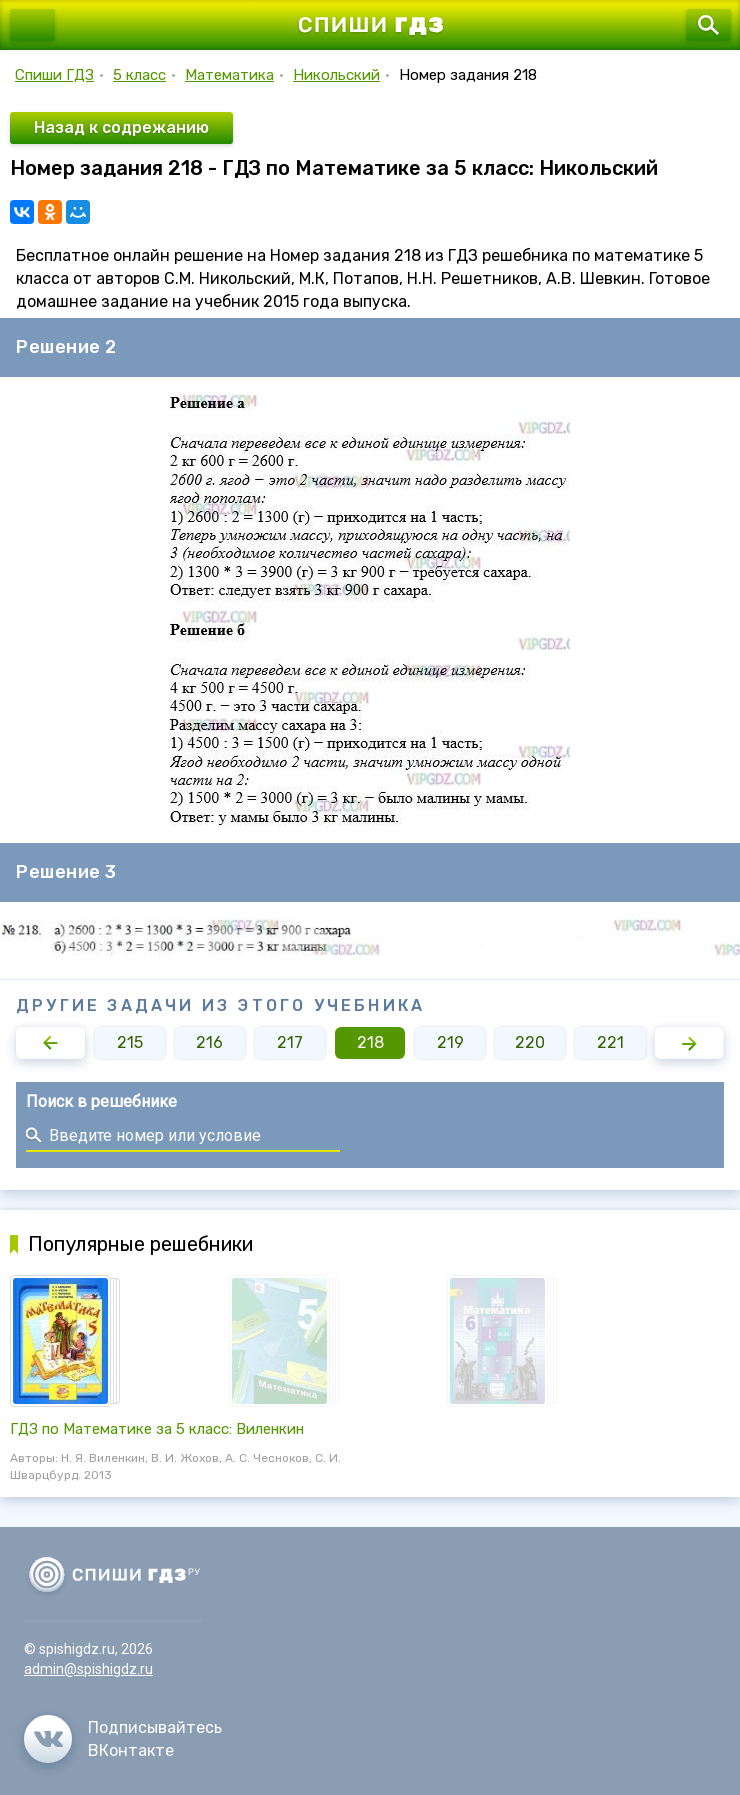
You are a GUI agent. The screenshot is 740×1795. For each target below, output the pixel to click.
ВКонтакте (131, 1750)
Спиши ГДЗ (54, 75)
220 (530, 1042)
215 (130, 1042)
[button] (50, 1043)
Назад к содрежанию (121, 127)
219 (450, 1042)
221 (610, 1042)
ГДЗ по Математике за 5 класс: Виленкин (157, 1429)
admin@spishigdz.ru (88, 1669)
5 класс (139, 75)
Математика (229, 75)
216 (209, 1042)
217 (290, 1042)
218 (370, 1042)
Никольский (336, 75)
